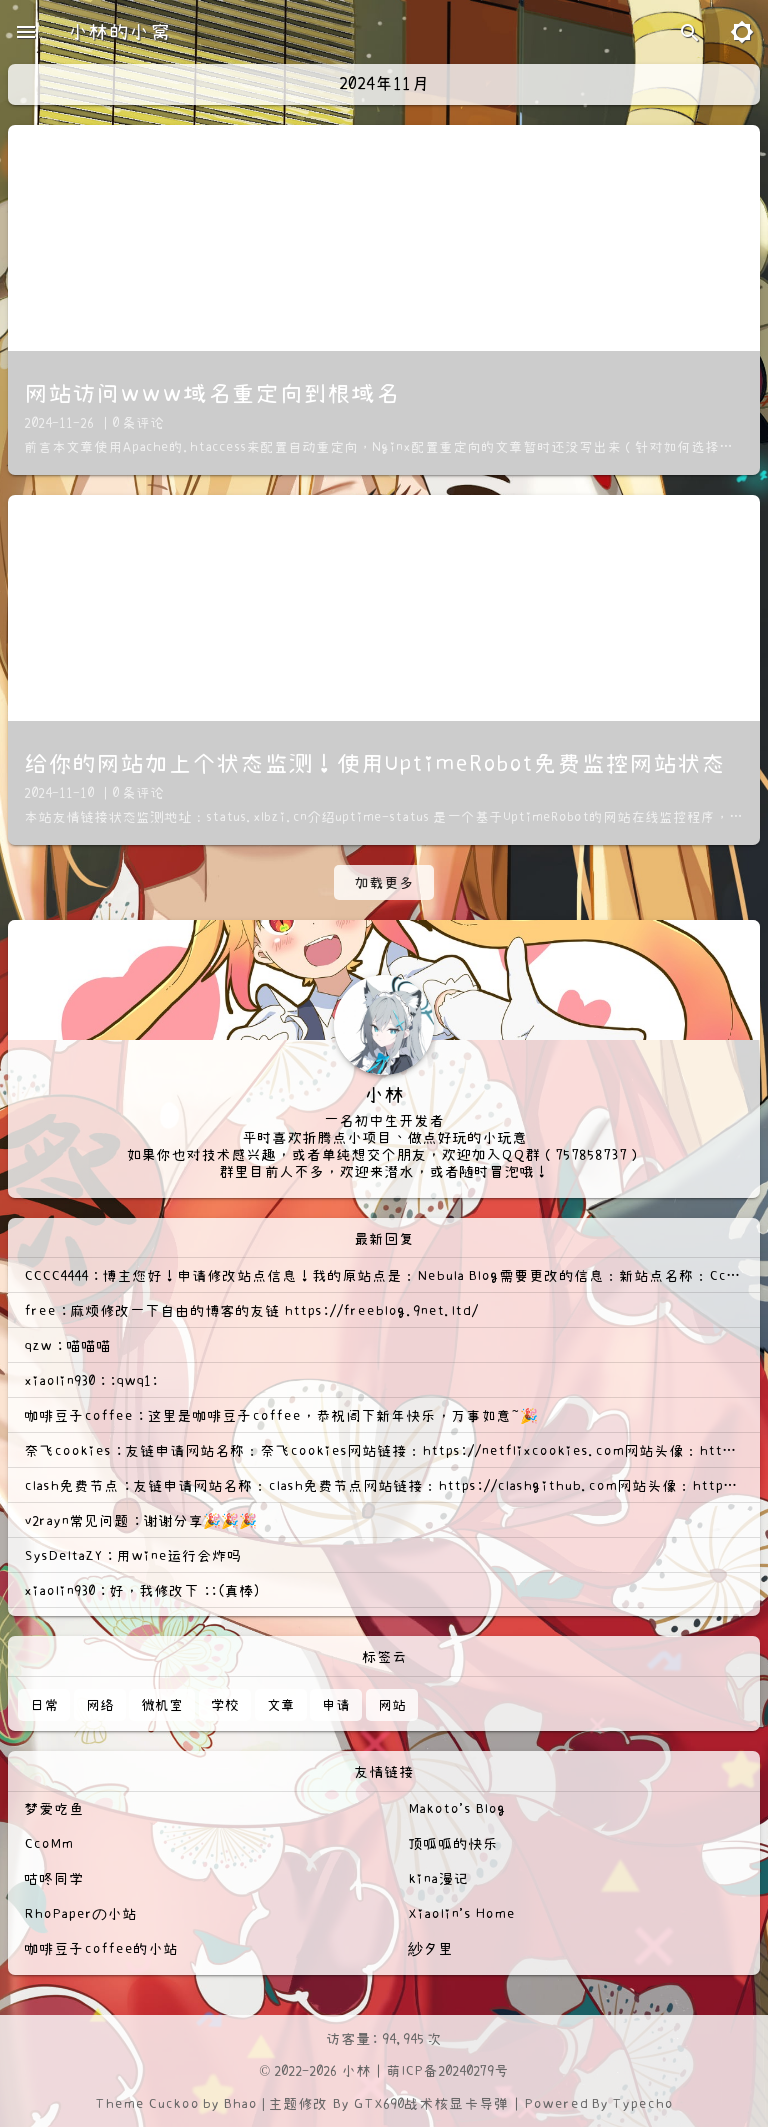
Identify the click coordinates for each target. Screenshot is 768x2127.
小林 (356, 2071)
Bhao (240, 2104)
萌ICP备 (412, 2071)
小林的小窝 (119, 32)
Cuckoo (173, 2104)
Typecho (642, 2104)
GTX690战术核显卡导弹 (431, 2104)
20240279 (466, 2071)
